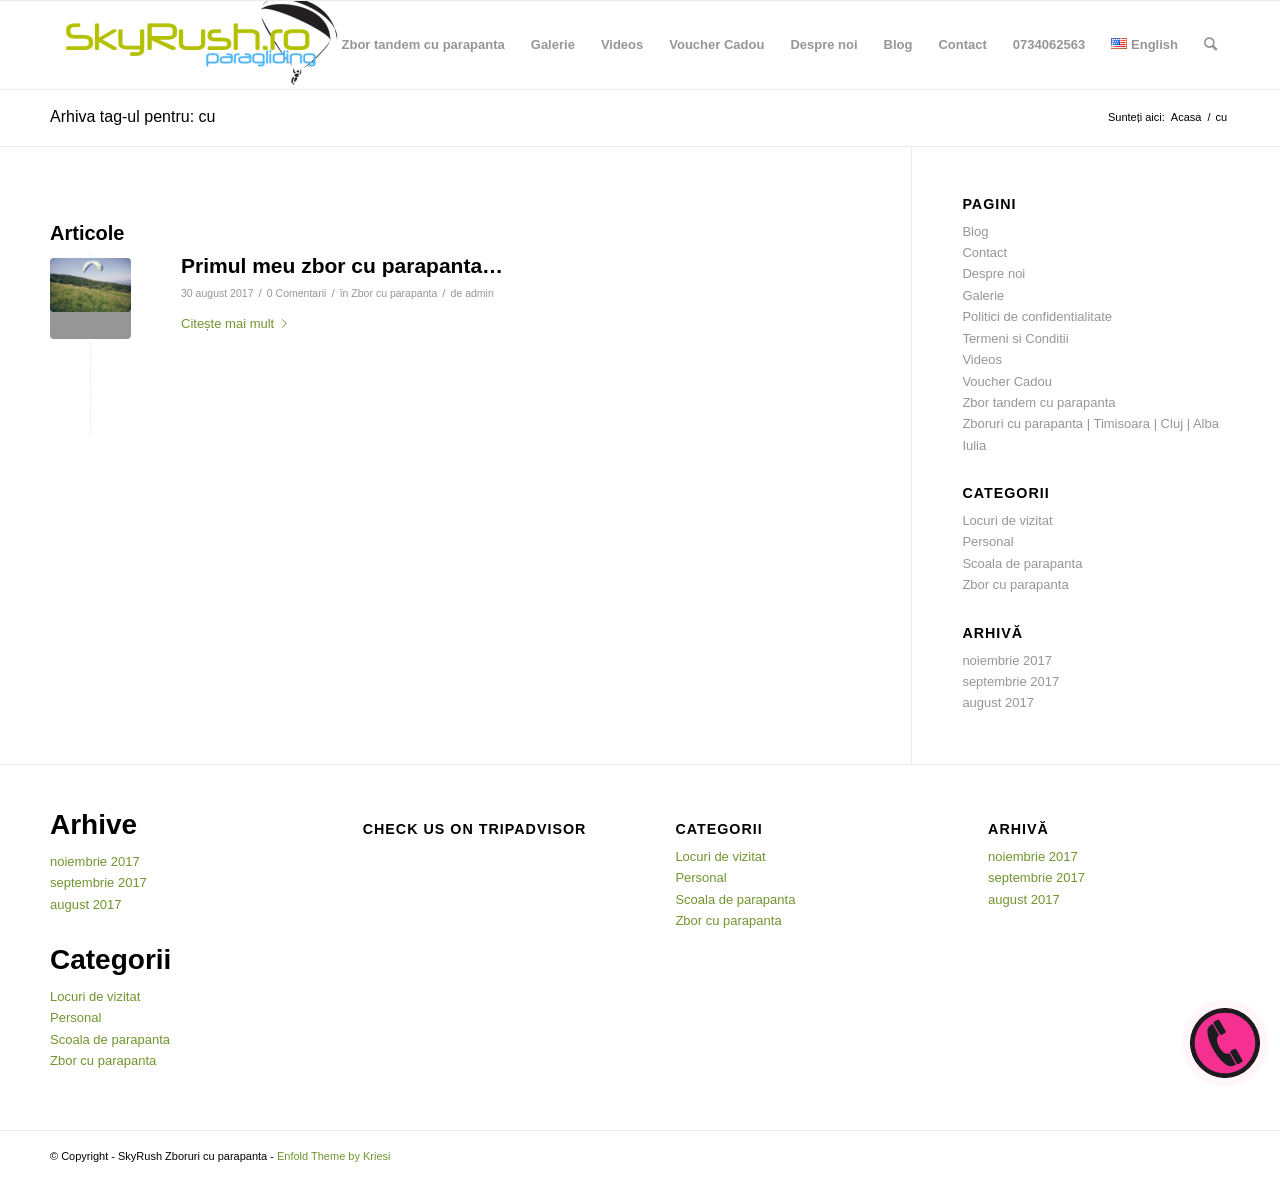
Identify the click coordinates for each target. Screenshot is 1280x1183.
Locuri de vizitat (1007, 520)
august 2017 (998, 702)
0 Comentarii (297, 293)
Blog (975, 231)
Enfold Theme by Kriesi (334, 1156)
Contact (984, 252)
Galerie (983, 295)
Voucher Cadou (1007, 381)
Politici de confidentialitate (1037, 316)
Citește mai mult (238, 323)
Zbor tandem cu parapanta (1038, 402)
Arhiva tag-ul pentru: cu (132, 116)
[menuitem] (423, 45)
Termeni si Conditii (1015, 338)
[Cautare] (1210, 45)
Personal (987, 541)
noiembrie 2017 (1007, 660)
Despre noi (993, 273)
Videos (982, 359)
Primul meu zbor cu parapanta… (342, 265)
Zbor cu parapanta (394, 293)
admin (479, 293)
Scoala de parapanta (1022, 563)
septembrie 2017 (1010, 681)
